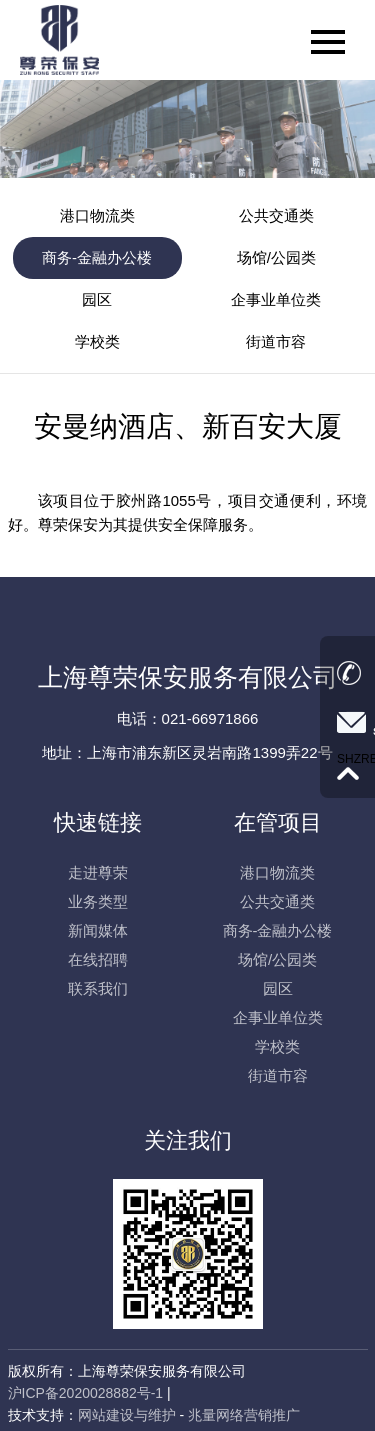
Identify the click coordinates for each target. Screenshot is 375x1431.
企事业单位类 (276, 299)
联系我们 (98, 988)
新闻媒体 (98, 930)
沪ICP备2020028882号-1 (86, 1393)
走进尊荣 (98, 872)
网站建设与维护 (127, 1415)
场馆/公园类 (276, 257)
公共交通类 (276, 215)
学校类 (97, 341)
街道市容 (276, 341)
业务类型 (98, 901)
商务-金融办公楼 (97, 257)
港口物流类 (97, 215)
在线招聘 (98, 959)
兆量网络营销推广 (244, 1415)
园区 (97, 299)
